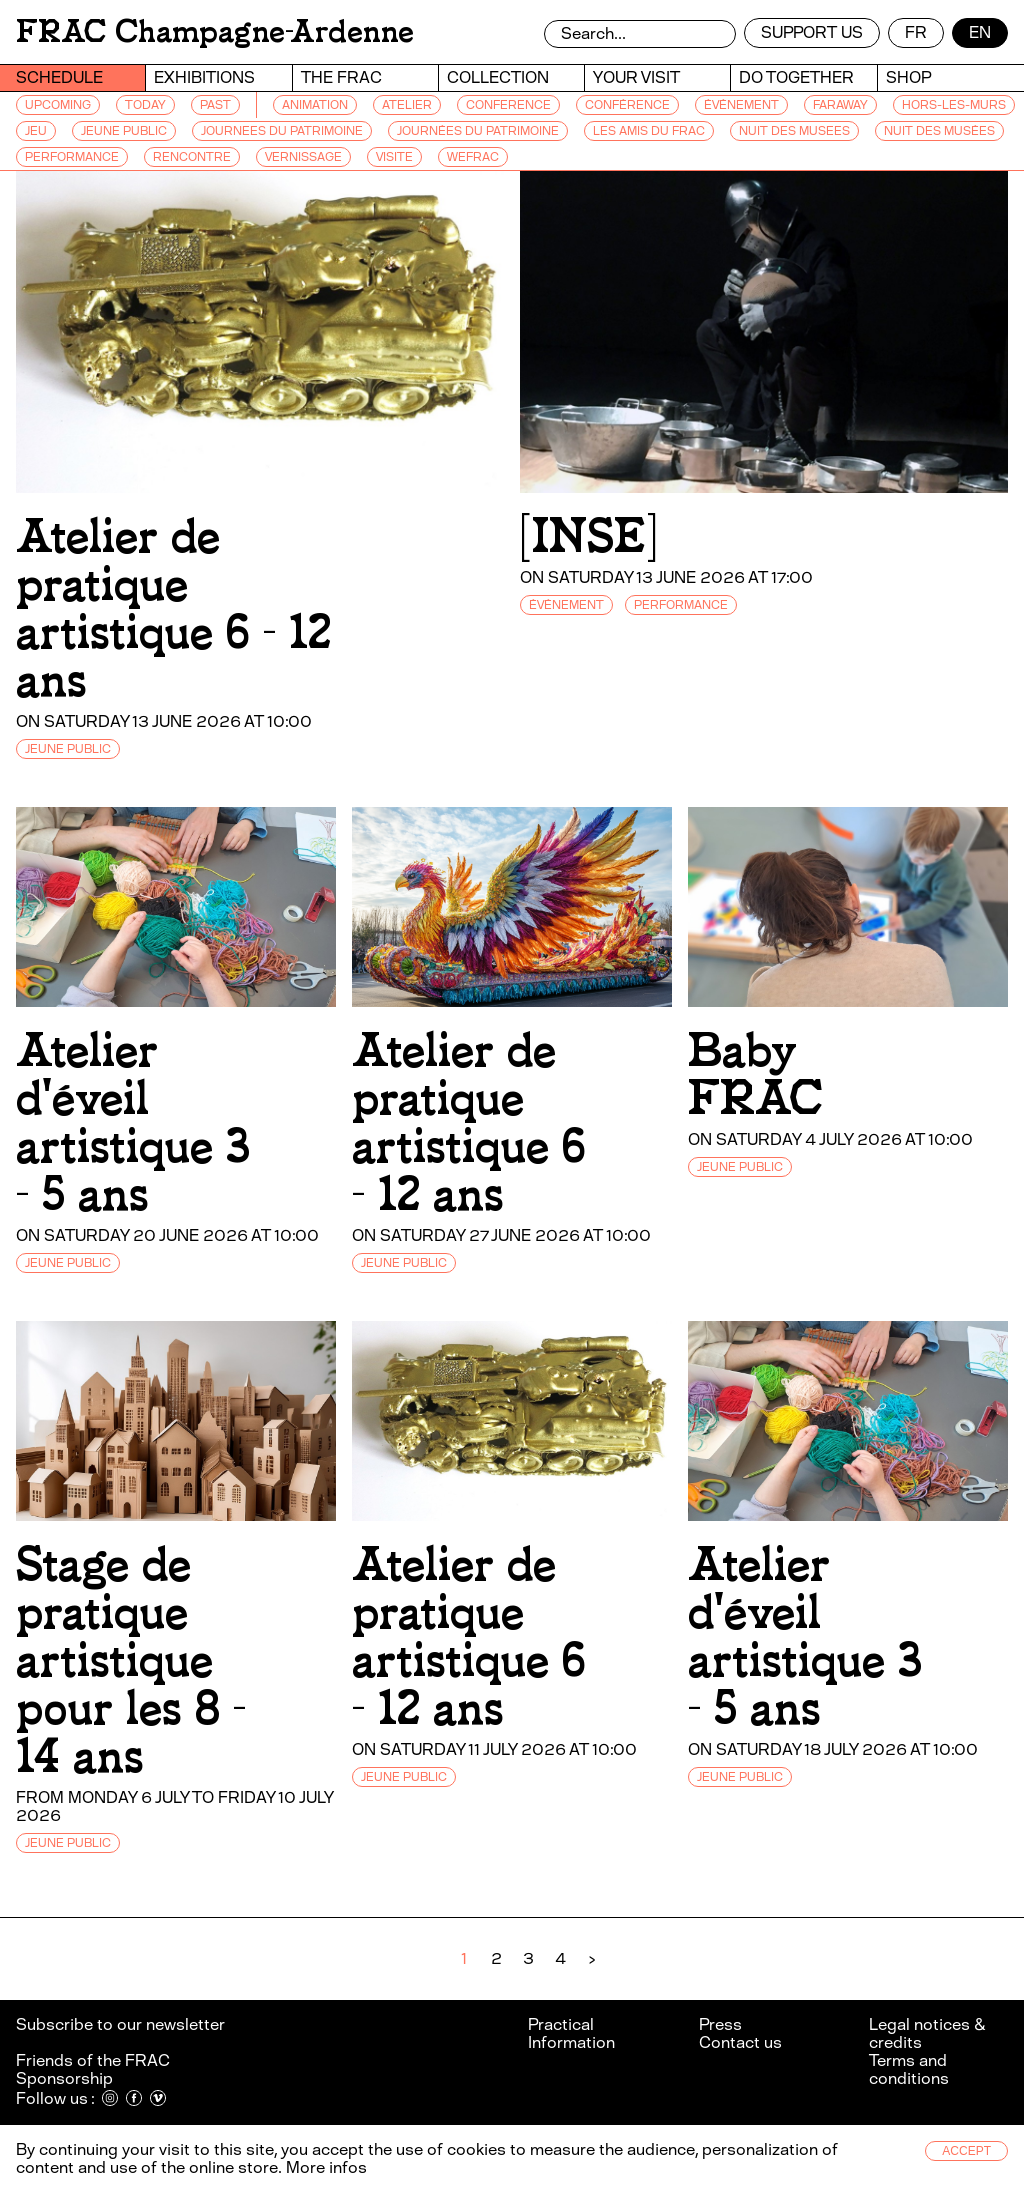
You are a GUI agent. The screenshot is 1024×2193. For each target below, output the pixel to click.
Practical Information (571, 2033)
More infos (326, 2167)
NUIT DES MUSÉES (939, 131)
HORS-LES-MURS (954, 105)
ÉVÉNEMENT (741, 105)
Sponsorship (64, 2078)
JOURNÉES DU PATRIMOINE (478, 131)
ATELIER (407, 105)
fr (916, 32)
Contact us (740, 2042)
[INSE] (588, 536)
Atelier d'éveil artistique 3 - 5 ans (133, 1122)
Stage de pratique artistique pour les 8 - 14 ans (131, 1660)
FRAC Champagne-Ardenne (215, 31)
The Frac (341, 77)
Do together (796, 77)
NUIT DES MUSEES (794, 131)
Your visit (636, 77)
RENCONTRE (192, 157)
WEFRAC (473, 157)
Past (215, 105)
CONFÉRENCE (627, 105)
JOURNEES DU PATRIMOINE (282, 131)
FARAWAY (840, 105)
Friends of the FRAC (93, 2060)
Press (720, 2024)
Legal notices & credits (927, 2033)
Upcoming (58, 105)
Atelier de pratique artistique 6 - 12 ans (173, 608)
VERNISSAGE (303, 157)
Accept (966, 2151)
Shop (908, 77)
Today (145, 105)
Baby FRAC (755, 1074)
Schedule (59, 77)
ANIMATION (315, 105)
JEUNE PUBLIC (124, 131)
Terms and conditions (909, 2069)
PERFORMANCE (72, 157)
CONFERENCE (508, 105)
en (980, 32)
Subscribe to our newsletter (122, 2024)
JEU (36, 131)
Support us (812, 32)
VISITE (394, 157)
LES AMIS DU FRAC (649, 131)
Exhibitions (204, 77)
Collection (498, 77)
